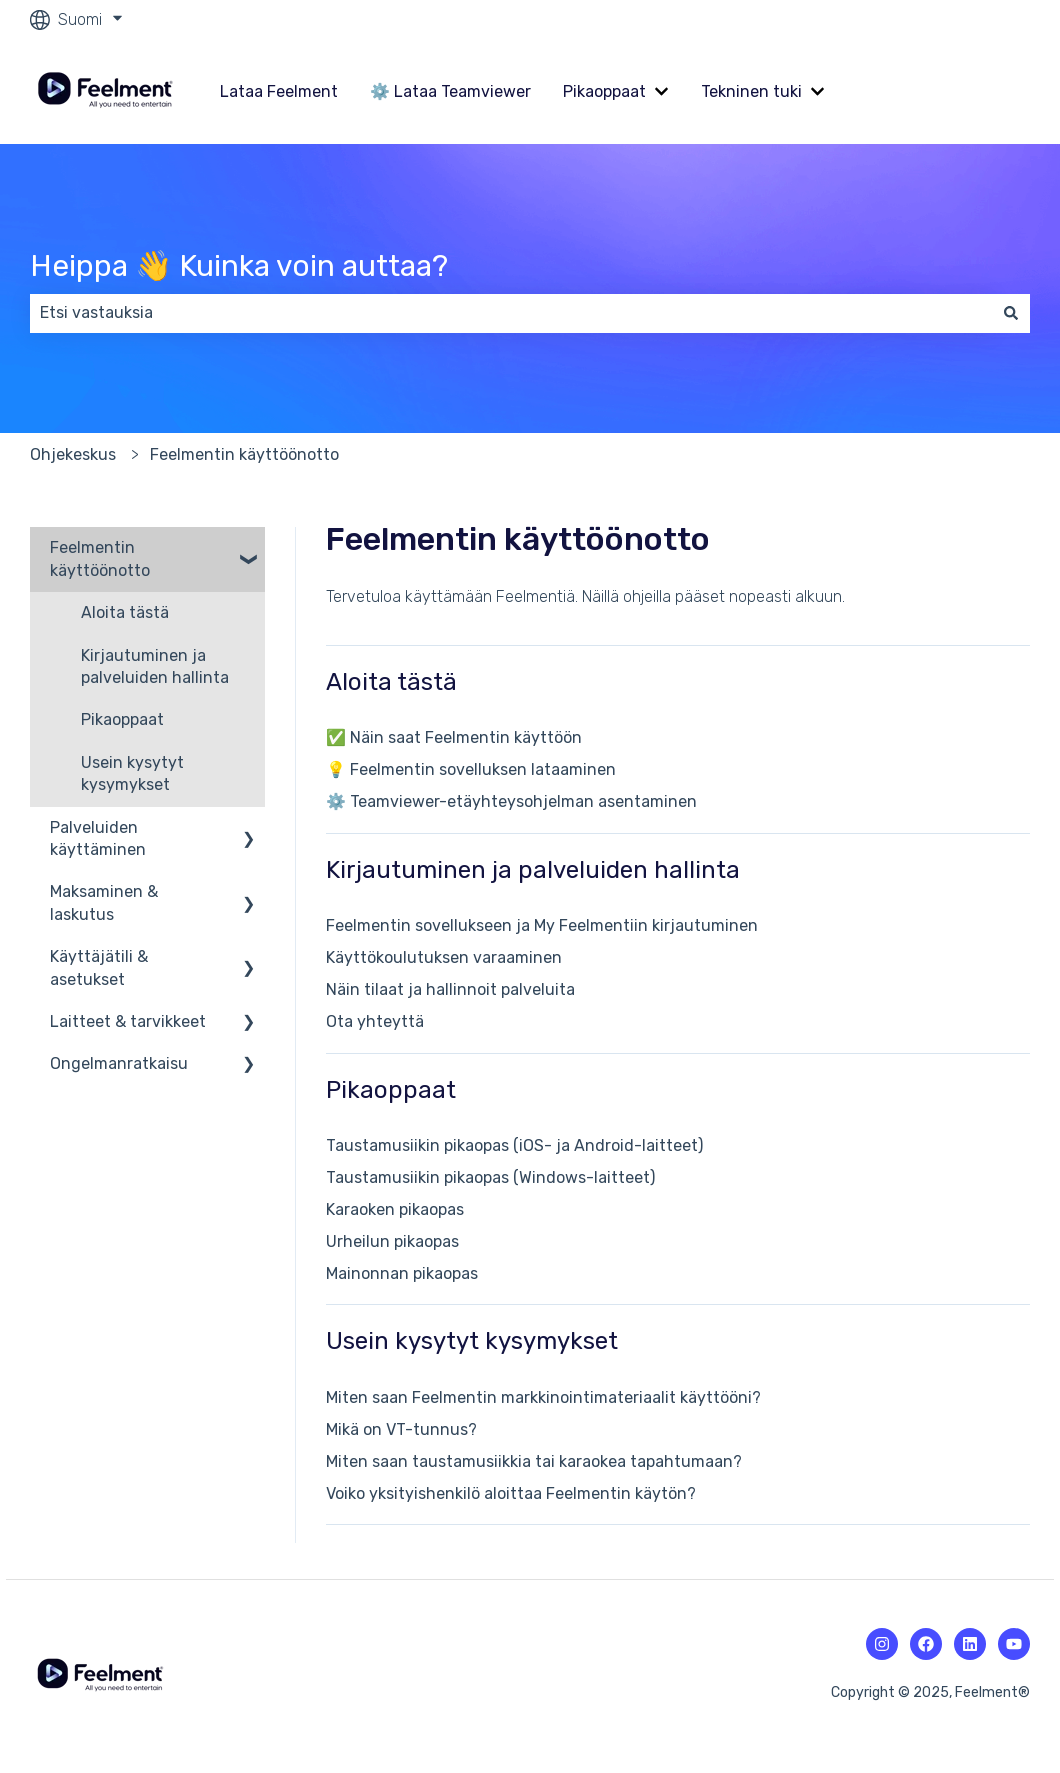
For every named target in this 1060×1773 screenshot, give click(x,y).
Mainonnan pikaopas (402, 1273)
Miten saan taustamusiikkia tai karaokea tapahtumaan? (534, 1461)
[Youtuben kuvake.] (1014, 1644)
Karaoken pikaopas (395, 1209)
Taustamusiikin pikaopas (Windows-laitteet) (490, 1177)
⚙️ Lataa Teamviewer (450, 91)
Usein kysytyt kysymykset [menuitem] (132, 773)
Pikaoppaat (604, 91)
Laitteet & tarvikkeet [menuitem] (128, 1021)
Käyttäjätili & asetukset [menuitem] (99, 967)
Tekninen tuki (751, 91)
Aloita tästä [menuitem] (125, 612)
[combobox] (511, 313)
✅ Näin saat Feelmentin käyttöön (454, 737)
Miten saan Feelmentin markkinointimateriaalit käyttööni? (543, 1397)
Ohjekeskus (73, 454)
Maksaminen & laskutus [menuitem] (104, 902)
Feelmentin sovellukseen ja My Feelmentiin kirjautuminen (542, 925)
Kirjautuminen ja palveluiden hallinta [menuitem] (155, 666)
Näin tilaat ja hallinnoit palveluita (450, 989)
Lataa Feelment (279, 91)
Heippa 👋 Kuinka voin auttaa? (239, 266)
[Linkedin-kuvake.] (970, 1644)
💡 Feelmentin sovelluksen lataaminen (471, 769)
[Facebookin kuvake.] (926, 1644)
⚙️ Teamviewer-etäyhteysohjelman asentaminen (511, 801)
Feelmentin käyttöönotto (244, 454)
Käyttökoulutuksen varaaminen (444, 957)
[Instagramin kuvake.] (882, 1644)
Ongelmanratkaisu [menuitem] (119, 1063)
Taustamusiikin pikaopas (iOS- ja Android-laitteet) (514, 1145)
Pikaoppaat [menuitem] (122, 719)
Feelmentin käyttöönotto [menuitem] (100, 558)
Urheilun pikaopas (392, 1241)
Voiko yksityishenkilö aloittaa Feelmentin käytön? (511, 1493)
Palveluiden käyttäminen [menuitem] (98, 838)
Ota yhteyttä (375, 1021)
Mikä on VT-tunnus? (401, 1429)
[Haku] (1011, 313)
